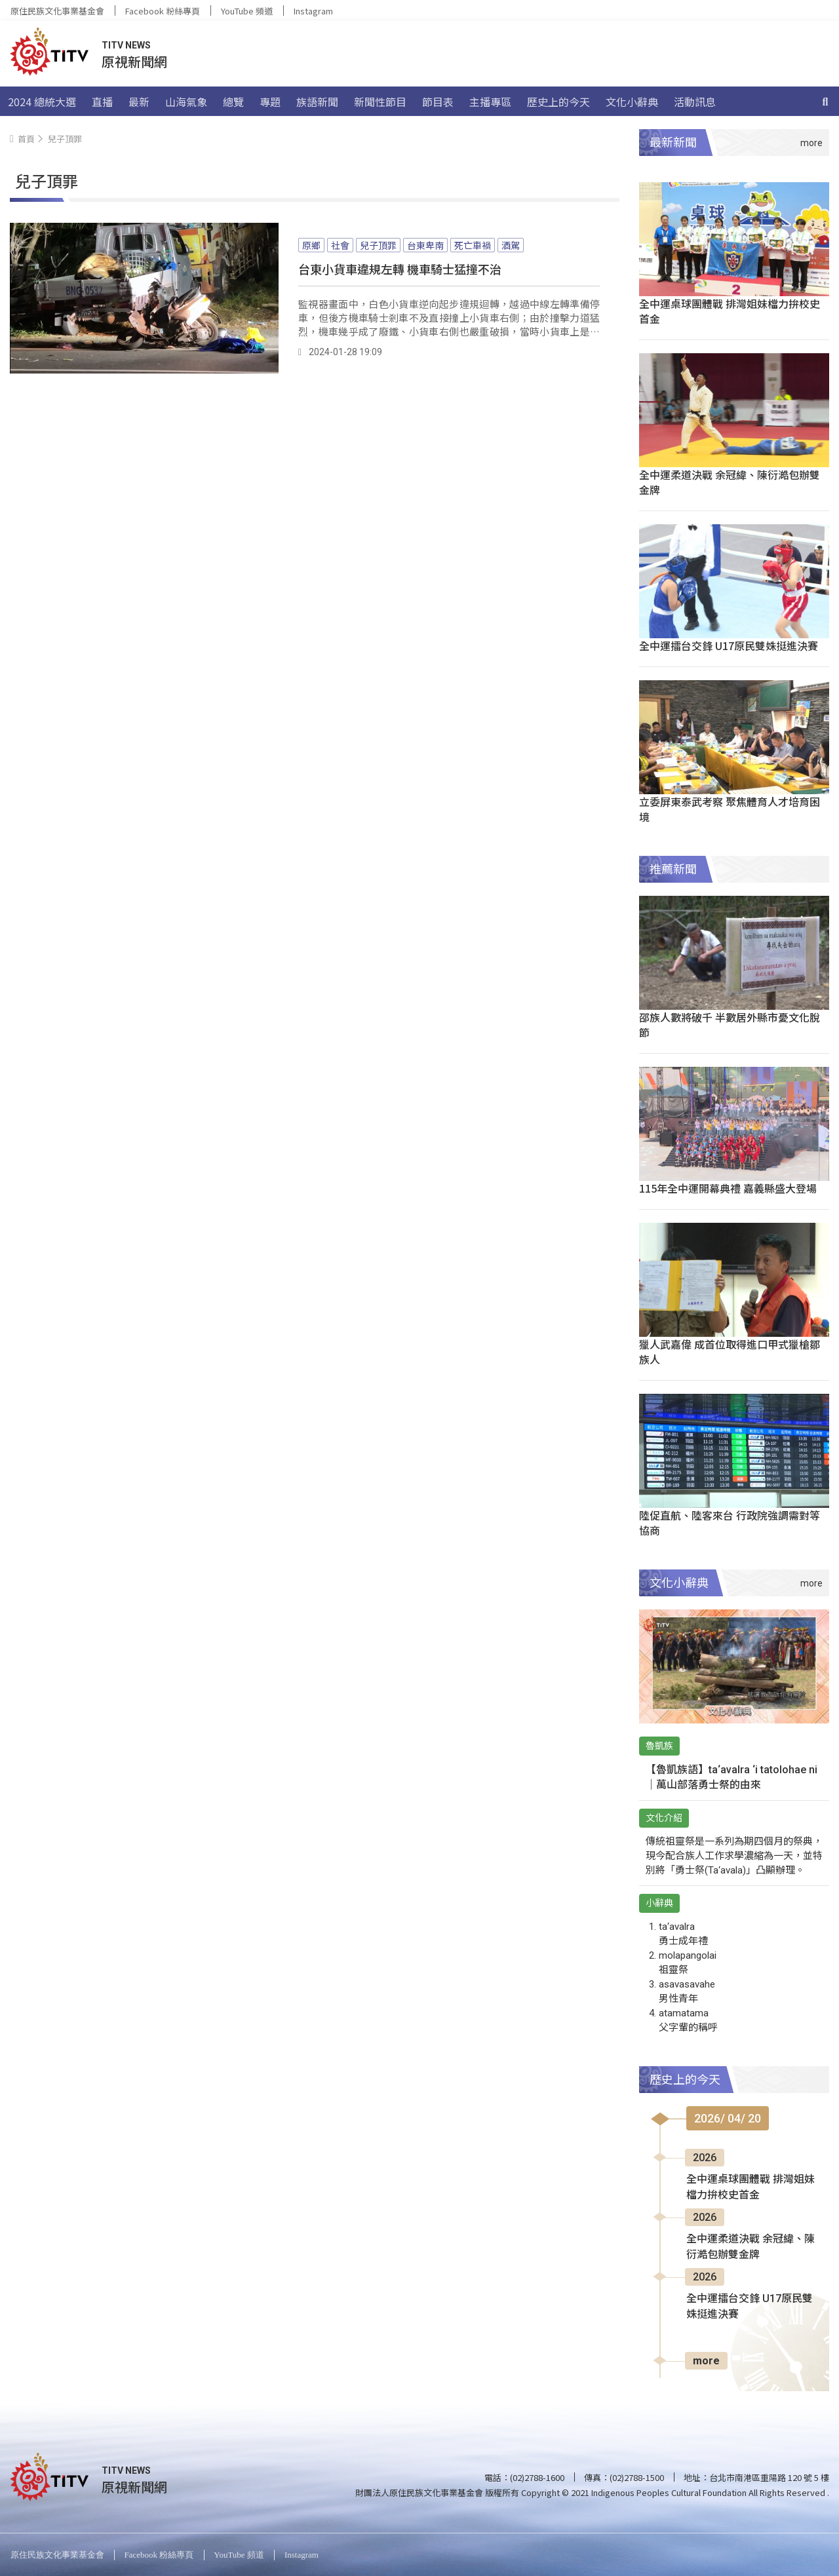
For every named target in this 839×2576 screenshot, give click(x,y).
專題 (270, 101)
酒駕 (510, 245)
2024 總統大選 (42, 101)
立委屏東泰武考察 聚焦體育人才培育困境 (729, 809)
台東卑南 (425, 245)
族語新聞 (317, 101)
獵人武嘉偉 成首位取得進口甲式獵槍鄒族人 (729, 1351)
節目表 (438, 101)
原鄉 (311, 245)
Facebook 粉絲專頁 (162, 11)
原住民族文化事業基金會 (57, 11)
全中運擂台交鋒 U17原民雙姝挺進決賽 (728, 645)
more (706, 2361)
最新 (138, 101)
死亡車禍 (472, 245)
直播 (102, 101)
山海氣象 (186, 101)
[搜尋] (825, 101)
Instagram (313, 11)
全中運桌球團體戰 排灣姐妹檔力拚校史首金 (729, 311)
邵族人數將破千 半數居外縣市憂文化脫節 (729, 1024)
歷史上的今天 (558, 101)
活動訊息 (695, 101)
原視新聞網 (134, 61)
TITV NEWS (126, 45)
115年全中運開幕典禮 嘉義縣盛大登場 (728, 1188)
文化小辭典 (632, 101)
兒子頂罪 (378, 245)
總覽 (233, 101)
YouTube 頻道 (247, 11)
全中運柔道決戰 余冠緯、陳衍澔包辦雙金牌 (729, 482)
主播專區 (490, 101)
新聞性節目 (380, 101)
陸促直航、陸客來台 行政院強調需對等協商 (729, 1522)
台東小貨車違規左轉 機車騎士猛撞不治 (399, 268)
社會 (340, 245)
